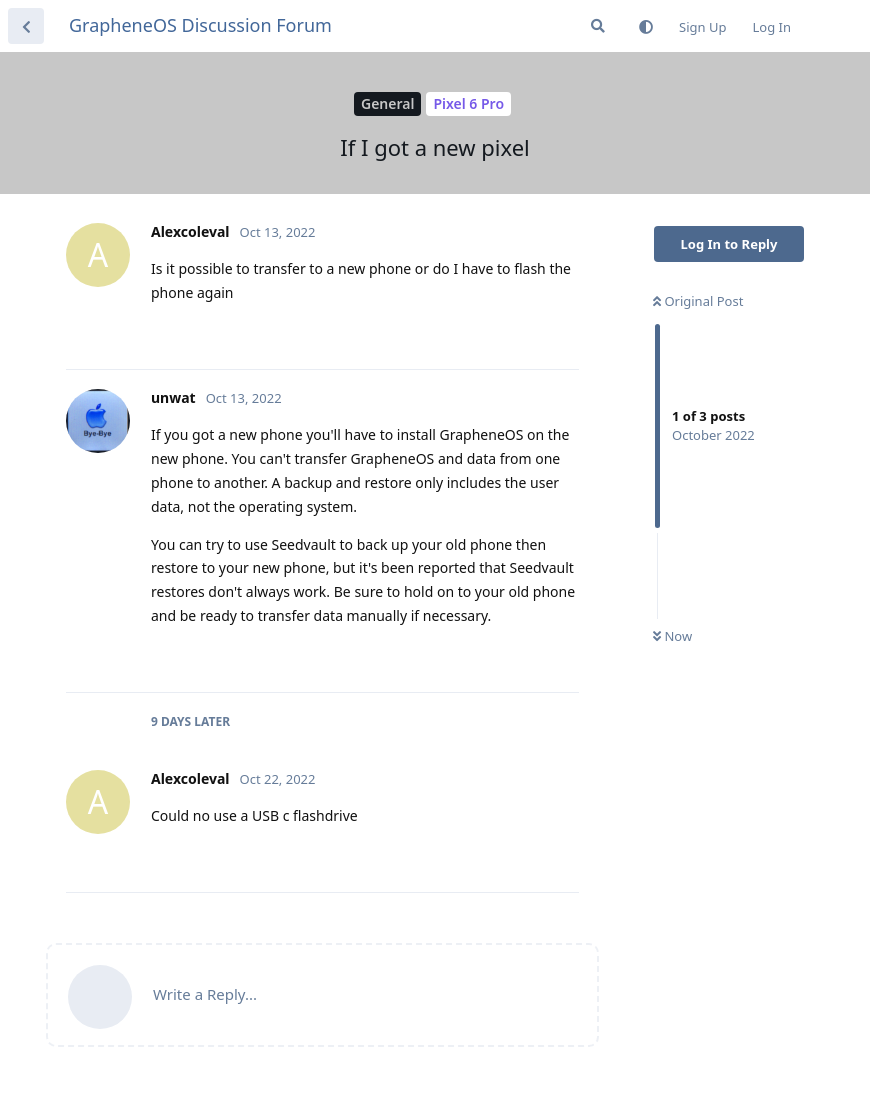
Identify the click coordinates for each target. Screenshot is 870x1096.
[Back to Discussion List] (26, 26)
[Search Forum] (598, 26)
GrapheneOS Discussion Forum (200, 25)
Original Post (698, 301)
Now (672, 636)
